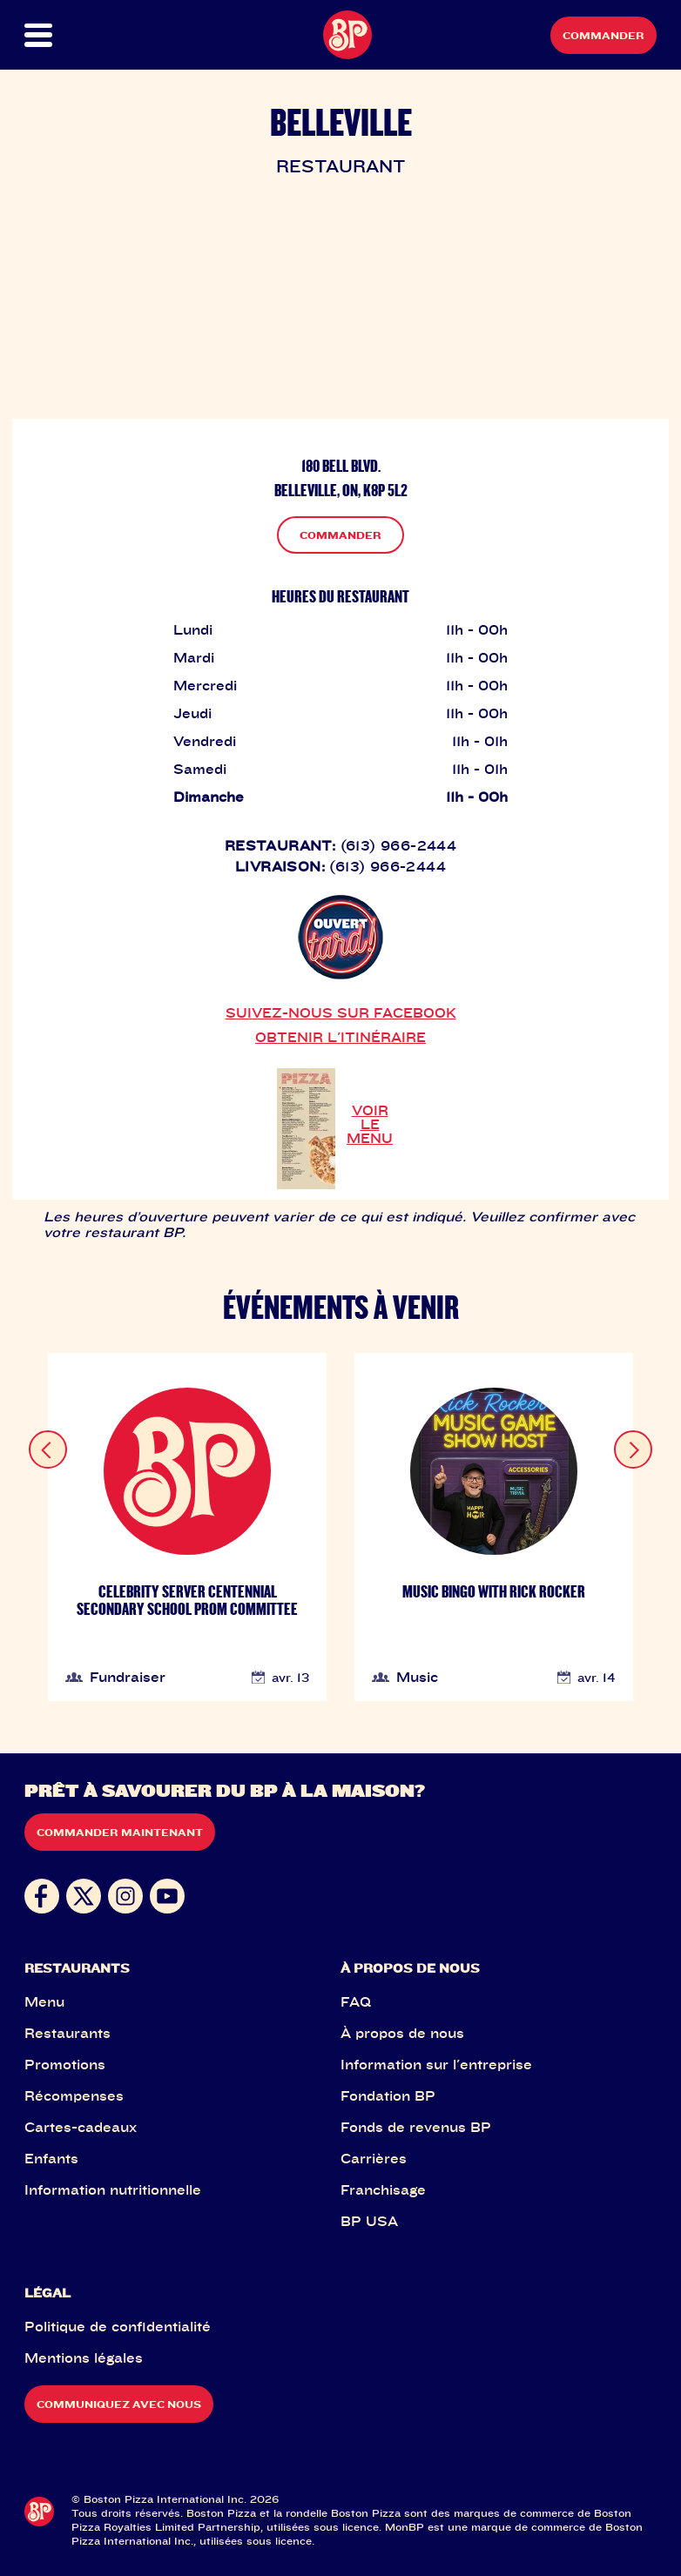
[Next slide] (633, 1449)
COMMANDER (340, 535)
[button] (56, 35)
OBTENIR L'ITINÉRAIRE (340, 1037)
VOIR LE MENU (370, 1124)
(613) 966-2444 (398, 845)
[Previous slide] (48, 1449)
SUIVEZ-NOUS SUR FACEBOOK (341, 1012)
